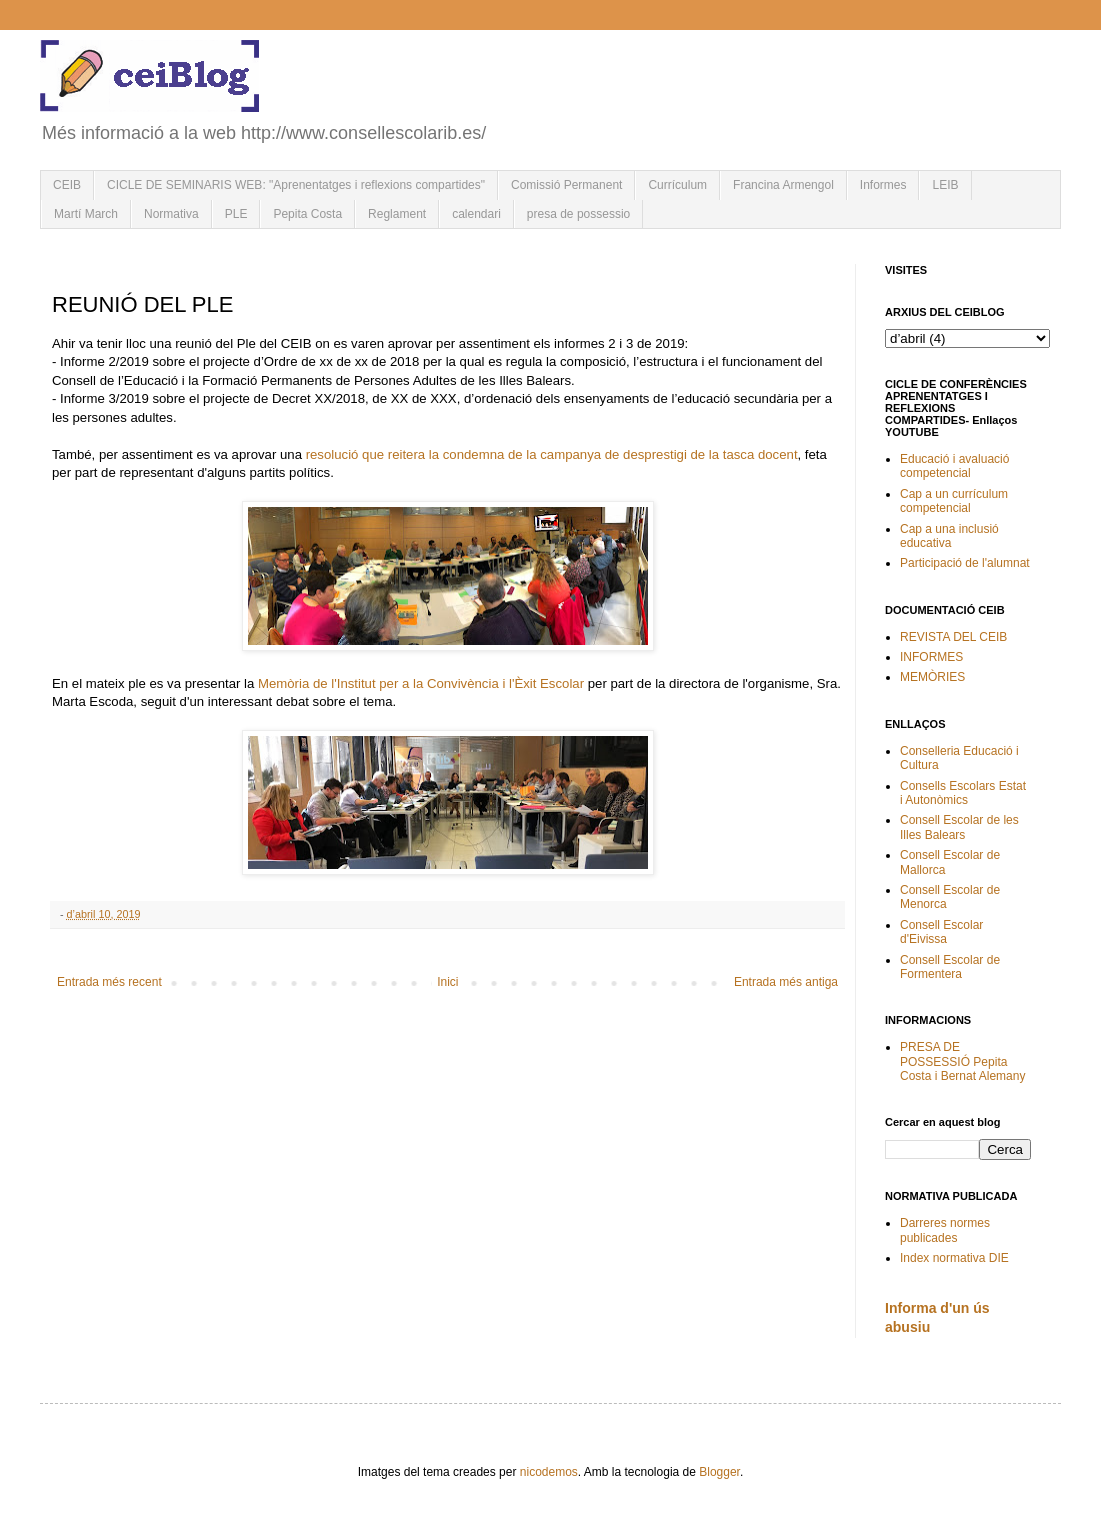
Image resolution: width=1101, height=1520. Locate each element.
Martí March (86, 214)
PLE (236, 214)
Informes (883, 185)
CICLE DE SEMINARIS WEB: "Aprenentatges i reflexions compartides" (296, 185)
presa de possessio (578, 214)
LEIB (945, 185)
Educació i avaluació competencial (954, 466)
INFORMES (931, 657)
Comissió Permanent (566, 185)
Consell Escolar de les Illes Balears (959, 827)
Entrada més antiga (786, 982)
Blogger (719, 1472)
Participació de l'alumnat (965, 563)
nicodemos (549, 1472)
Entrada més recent (109, 982)
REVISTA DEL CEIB (953, 637)
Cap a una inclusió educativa (949, 536)
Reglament (397, 214)
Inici (447, 982)
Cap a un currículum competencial (954, 501)
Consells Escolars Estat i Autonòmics (963, 793)
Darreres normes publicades (945, 1230)
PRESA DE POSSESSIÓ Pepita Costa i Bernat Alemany (962, 1061)
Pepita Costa (307, 214)
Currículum (677, 185)
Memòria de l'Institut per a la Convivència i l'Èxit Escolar (421, 683)
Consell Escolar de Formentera (950, 967)
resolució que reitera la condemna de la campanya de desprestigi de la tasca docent (552, 454)
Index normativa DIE (954, 1258)
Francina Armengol (783, 185)
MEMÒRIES (932, 677)
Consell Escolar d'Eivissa (941, 932)
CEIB (67, 185)
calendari (476, 214)
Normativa (171, 214)
